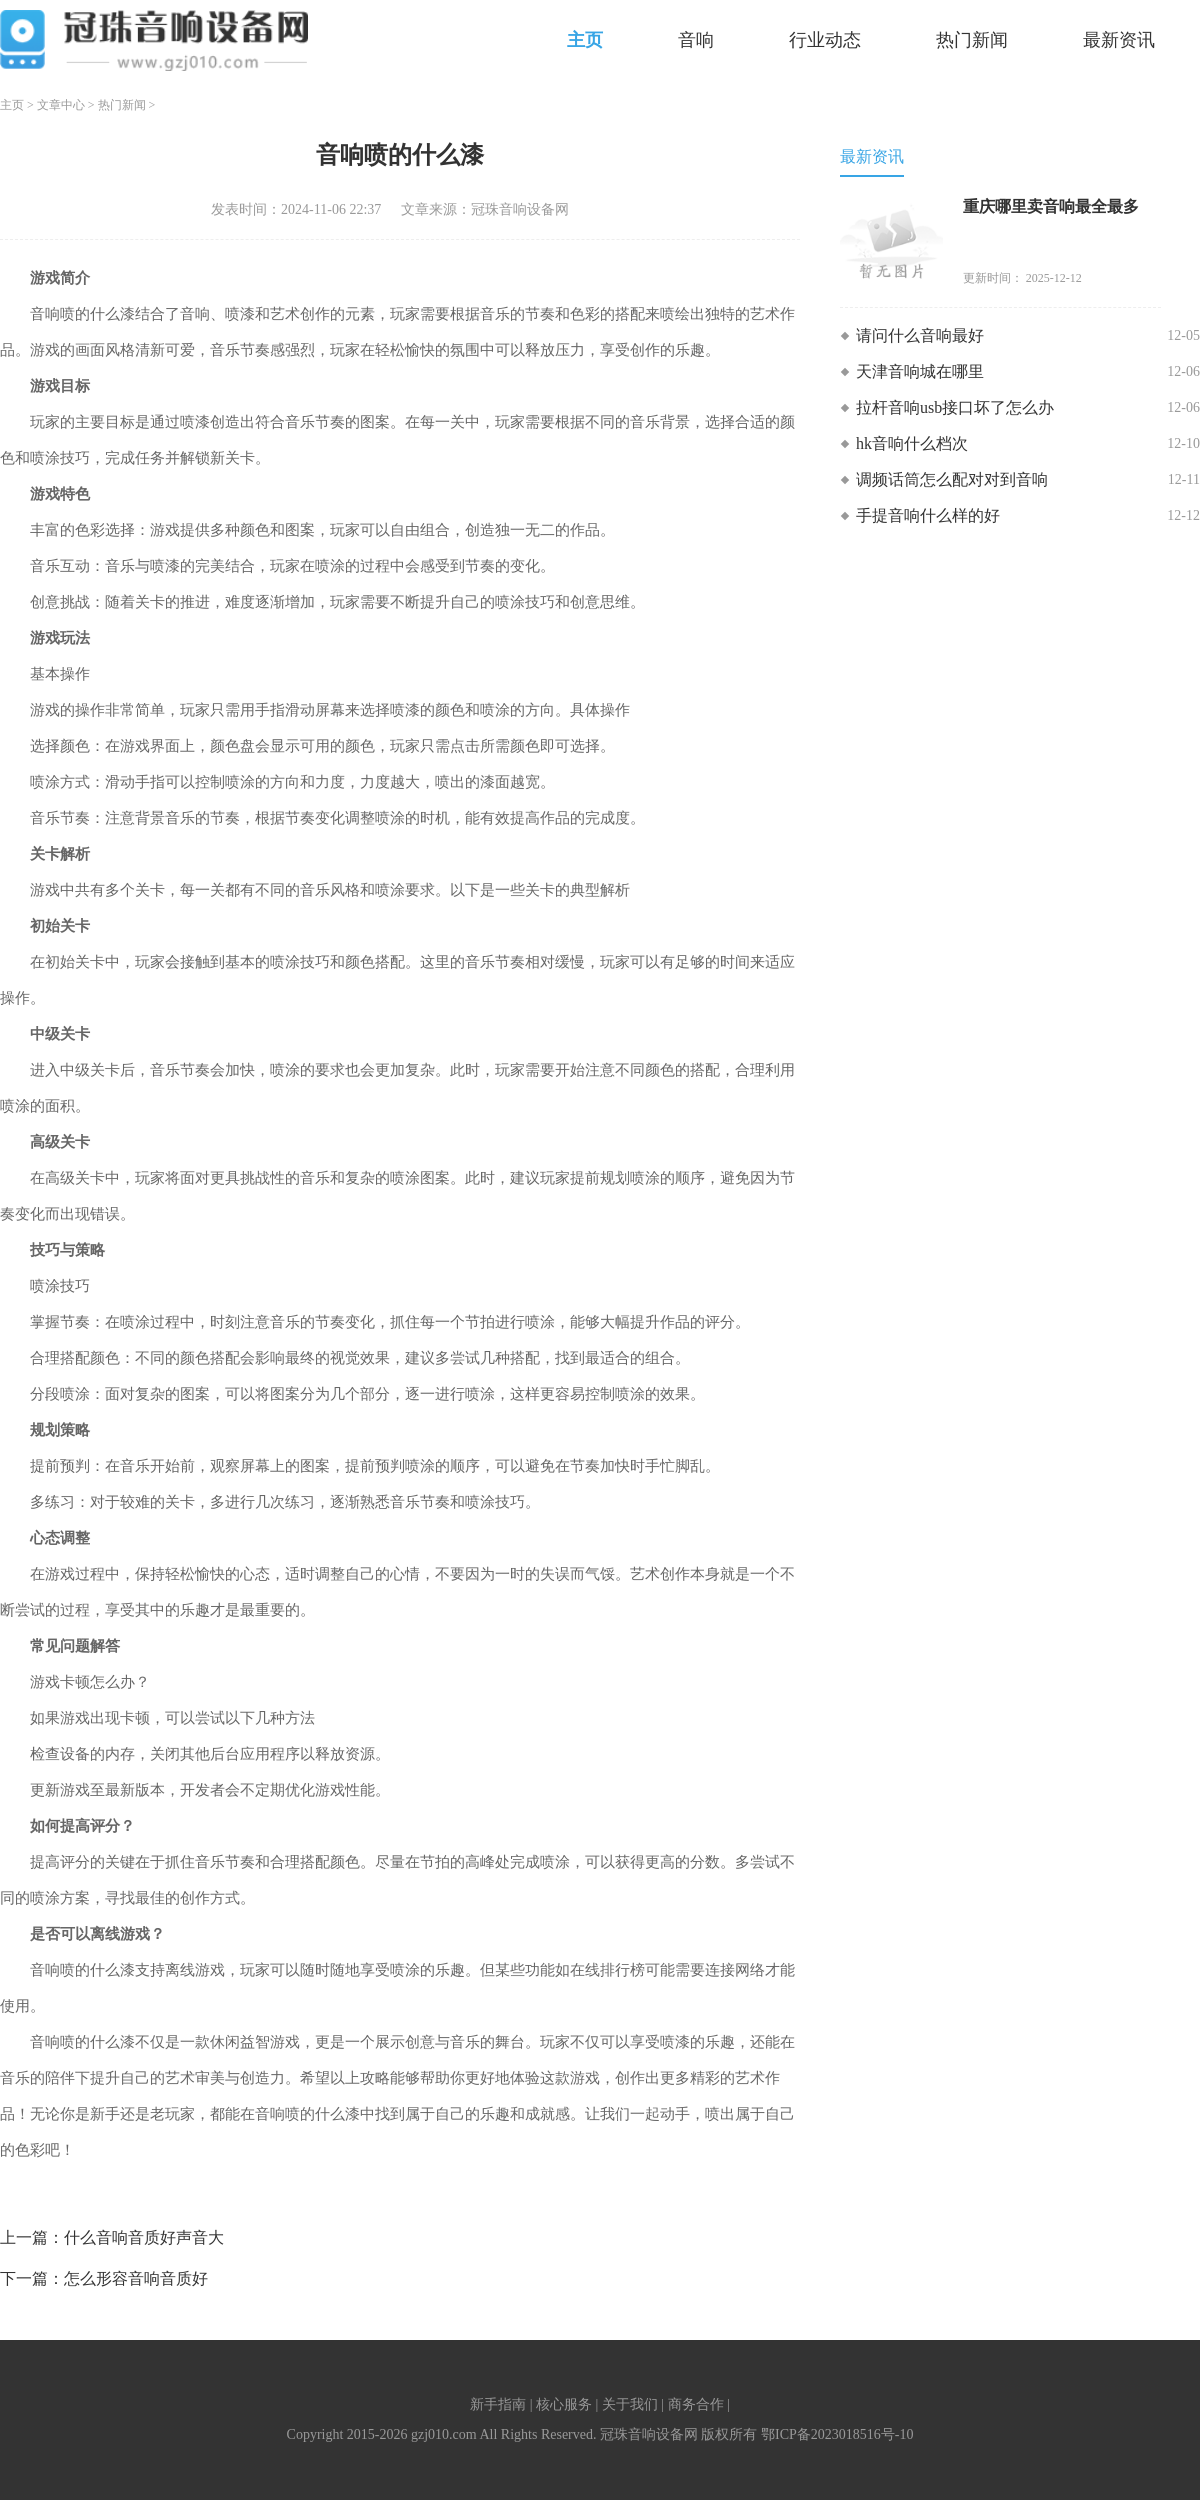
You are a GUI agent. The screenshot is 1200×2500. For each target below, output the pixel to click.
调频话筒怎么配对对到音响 (952, 479)
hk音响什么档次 (912, 443)
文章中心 (61, 105)
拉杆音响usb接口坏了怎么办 (955, 407)
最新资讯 (1119, 40)
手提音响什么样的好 (928, 515)
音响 (696, 40)
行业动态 (825, 40)
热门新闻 (972, 40)
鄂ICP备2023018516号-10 (837, 2434)
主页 (585, 40)
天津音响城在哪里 (920, 371)
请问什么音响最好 (920, 335)
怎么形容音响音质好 (136, 2278)
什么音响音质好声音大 (144, 2237)
